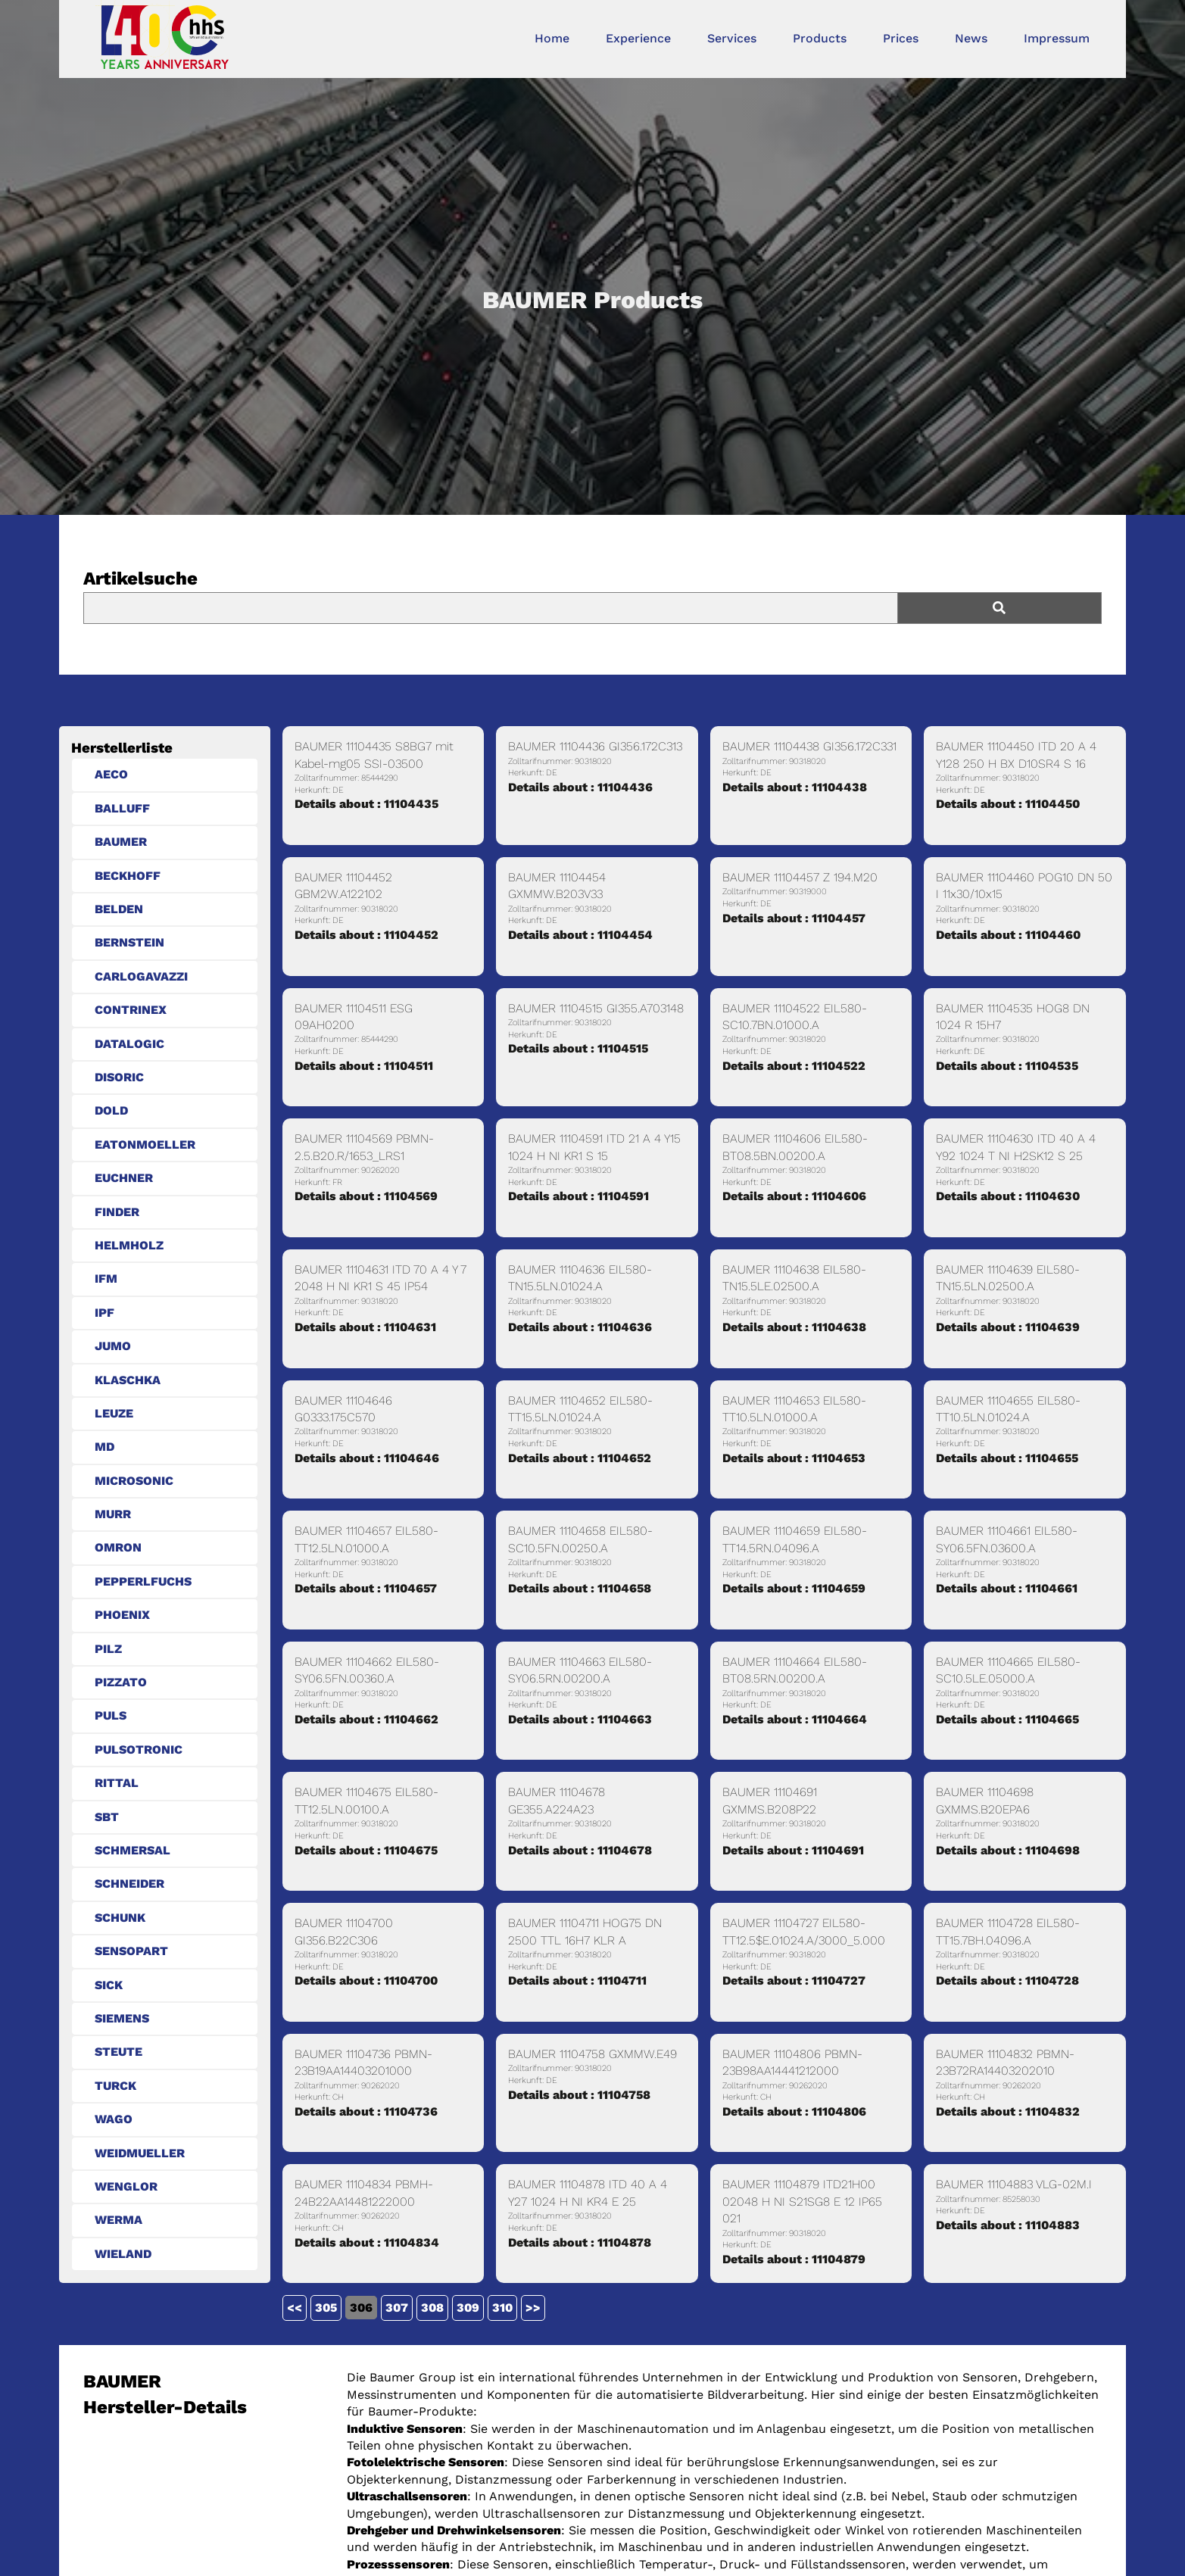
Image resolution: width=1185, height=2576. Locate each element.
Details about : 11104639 (1008, 1327)
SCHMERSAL (132, 1850)
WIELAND (123, 2254)
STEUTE (118, 2051)
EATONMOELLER (145, 1144)
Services (731, 38)
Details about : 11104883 (1008, 2225)
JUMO (113, 1346)
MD (104, 1446)
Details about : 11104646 (367, 1458)
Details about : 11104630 (1008, 1196)
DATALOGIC (129, 1044)
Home (552, 38)
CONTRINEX (131, 1010)
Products (820, 38)
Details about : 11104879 (793, 2259)
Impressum (1057, 38)
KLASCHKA (128, 1380)
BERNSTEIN (129, 942)
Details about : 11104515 (578, 1048)
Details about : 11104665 (1007, 1719)
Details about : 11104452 (366, 935)
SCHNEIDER (129, 1883)
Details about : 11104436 (580, 787)
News (971, 38)
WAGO (114, 2119)
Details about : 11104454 (580, 935)
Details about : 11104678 (580, 1850)
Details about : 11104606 (794, 1196)
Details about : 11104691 (793, 1850)
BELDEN (119, 909)
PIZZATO (121, 1682)
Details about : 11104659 (793, 1588)
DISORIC (119, 1077)
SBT (107, 1817)
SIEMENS (122, 2018)
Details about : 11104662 (366, 1719)
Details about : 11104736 (366, 2111)
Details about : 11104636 (580, 1327)
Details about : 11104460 (1008, 935)
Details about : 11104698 (1008, 1850)
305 (326, 2307)
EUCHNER (124, 1178)
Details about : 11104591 (578, 1196)
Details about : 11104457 (793, 918)
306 (361, 2307)
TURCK (115, 2086)
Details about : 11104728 (1007, 1980)
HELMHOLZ (129, 1245)
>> (533, 2307)
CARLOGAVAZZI (141, 976)
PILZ (108, 1649)
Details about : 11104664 (794, 1719)
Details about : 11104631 (365, 1327)
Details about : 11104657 (366, 1588)
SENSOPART (131, 1951)
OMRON (118, 1547)
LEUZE (114, 1413)
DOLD (111, 1110)
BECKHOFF (128, 876)
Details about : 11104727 (793, 1980)
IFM (106, 1278)
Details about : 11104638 (794, 1327)
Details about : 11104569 (366, 1196)
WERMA (118, 2220)
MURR (113, 1514)
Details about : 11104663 (580, 1719)
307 (396, 2307)
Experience (638, 38)
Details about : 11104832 (1008, 2111)
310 (502, 2307)
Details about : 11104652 (579, 1458)
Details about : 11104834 (367, 2242)
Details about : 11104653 (793, 1458)
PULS (110, 1715)
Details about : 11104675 (366, 1850)
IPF (104, 1312)
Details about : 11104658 (579, 1588)
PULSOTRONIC (138, 1749)
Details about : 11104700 (366, 1980)
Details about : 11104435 (366, 804)
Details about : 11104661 (1006, 1588)
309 (468, 2307)
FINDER (117, 1212)
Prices (900, 38)
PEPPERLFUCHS (143, 1581)
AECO (111, 774)
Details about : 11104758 (579, 2095)
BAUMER (121, 841)
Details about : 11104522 (793, 1066)
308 (432, 2307)
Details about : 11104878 (579, 2242)
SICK (109, 1985)
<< (294, 2307)
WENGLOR (126, 2186)
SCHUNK (120, 1917)
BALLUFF (122, 808)
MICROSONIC (134, 1481)
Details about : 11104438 (794, 787)
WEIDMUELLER (140, 2153)
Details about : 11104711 (577, 1980)
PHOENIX (122, 1615)
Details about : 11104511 (364, 1066)
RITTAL (117, 1783)
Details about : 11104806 (794, 2111)
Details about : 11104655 (1007, 1458)
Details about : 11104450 (1008, 804)
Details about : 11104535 (1007, 1066)
